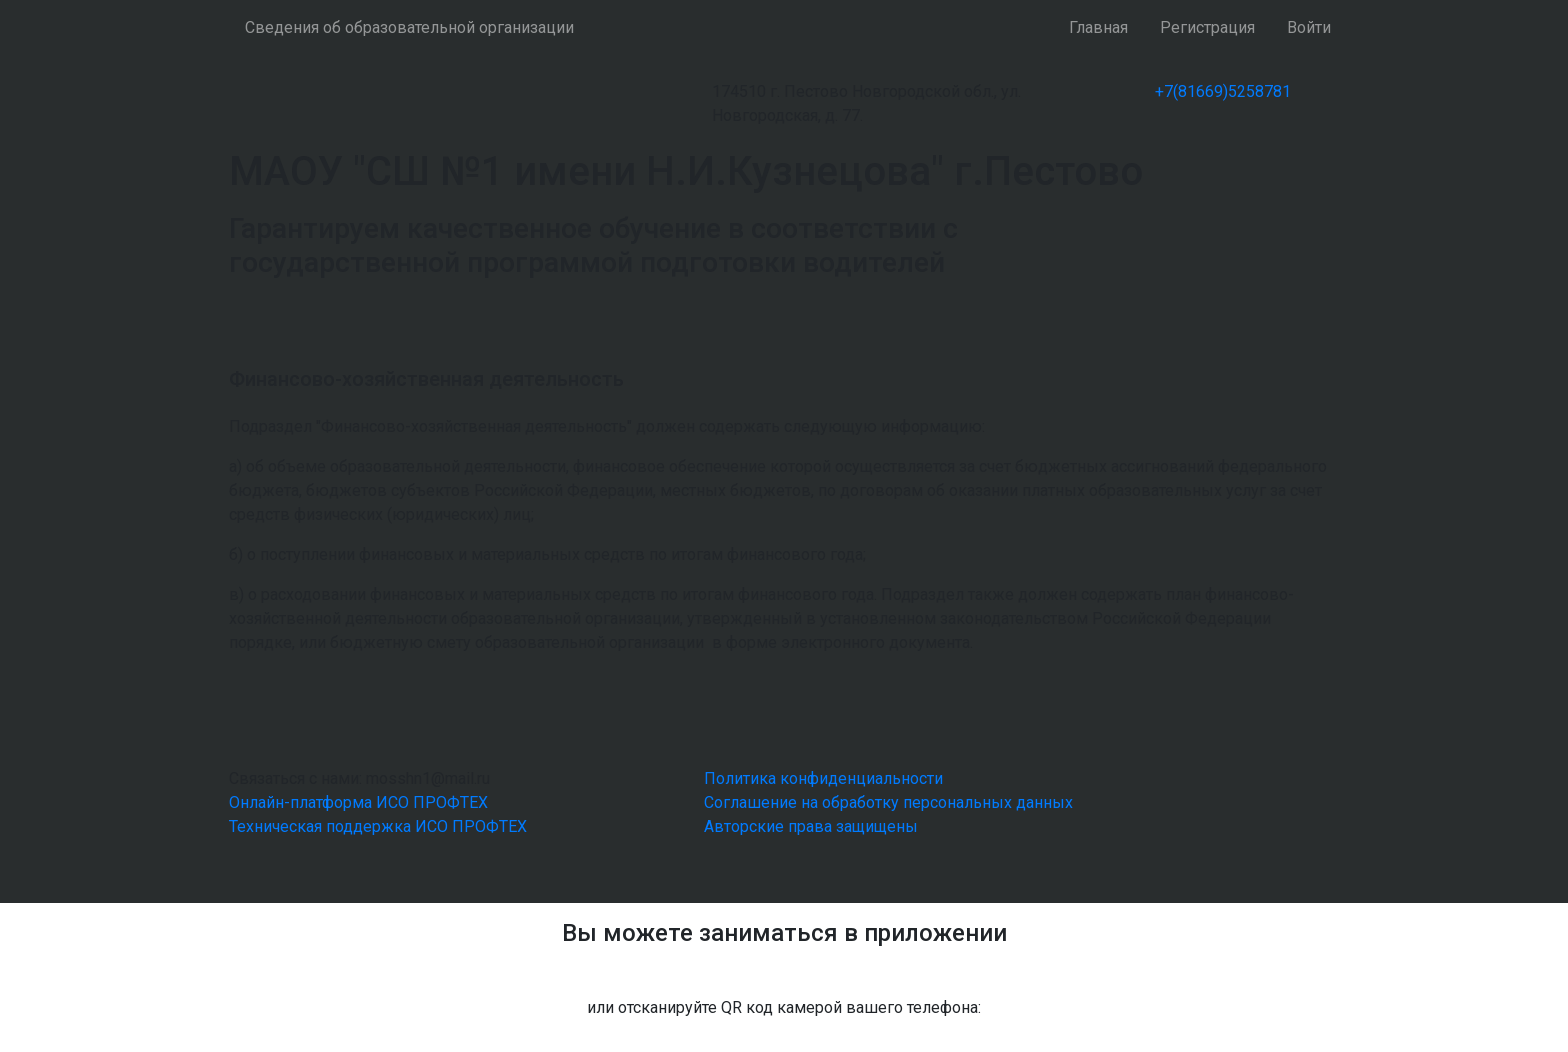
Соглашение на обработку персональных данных (888, 802)
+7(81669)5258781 (1223, 91)
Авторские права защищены (811, 826)
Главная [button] (1098, 27)
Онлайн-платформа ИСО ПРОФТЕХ (358, 802)
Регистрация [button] (1207, 27)
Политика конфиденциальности (823, 778)
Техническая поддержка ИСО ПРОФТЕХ (378, 826)
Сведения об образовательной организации (409, 27)
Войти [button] (1309, 27)
